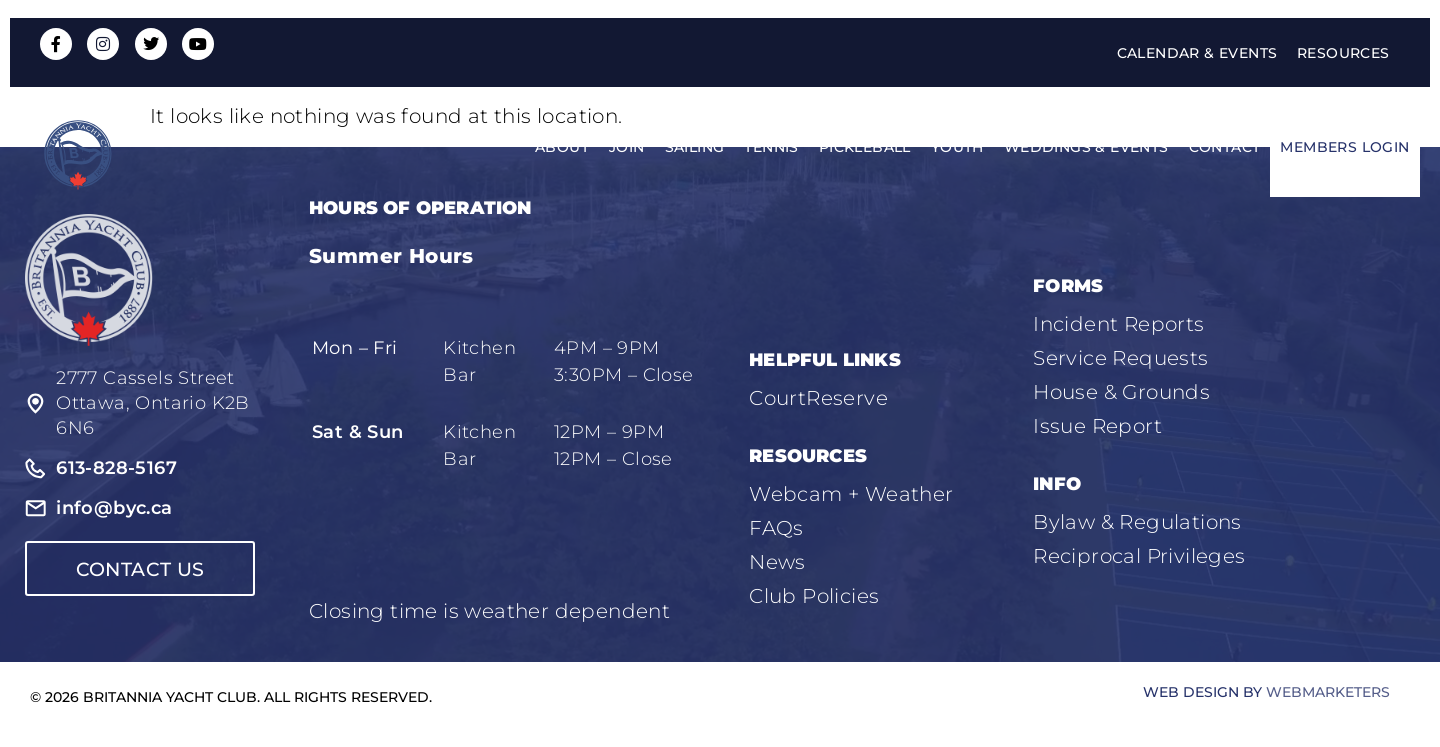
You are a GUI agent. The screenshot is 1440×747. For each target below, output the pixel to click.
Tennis (771, 148)
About (562, 148)
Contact (1225, 148)
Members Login (1344, 148)
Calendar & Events (1196, 53)
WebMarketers (1328, 692)
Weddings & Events (1086, 148)
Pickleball (865, 148)
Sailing (695, 148)
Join (627, 148)
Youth (957, 148)
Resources (1343, 53)
